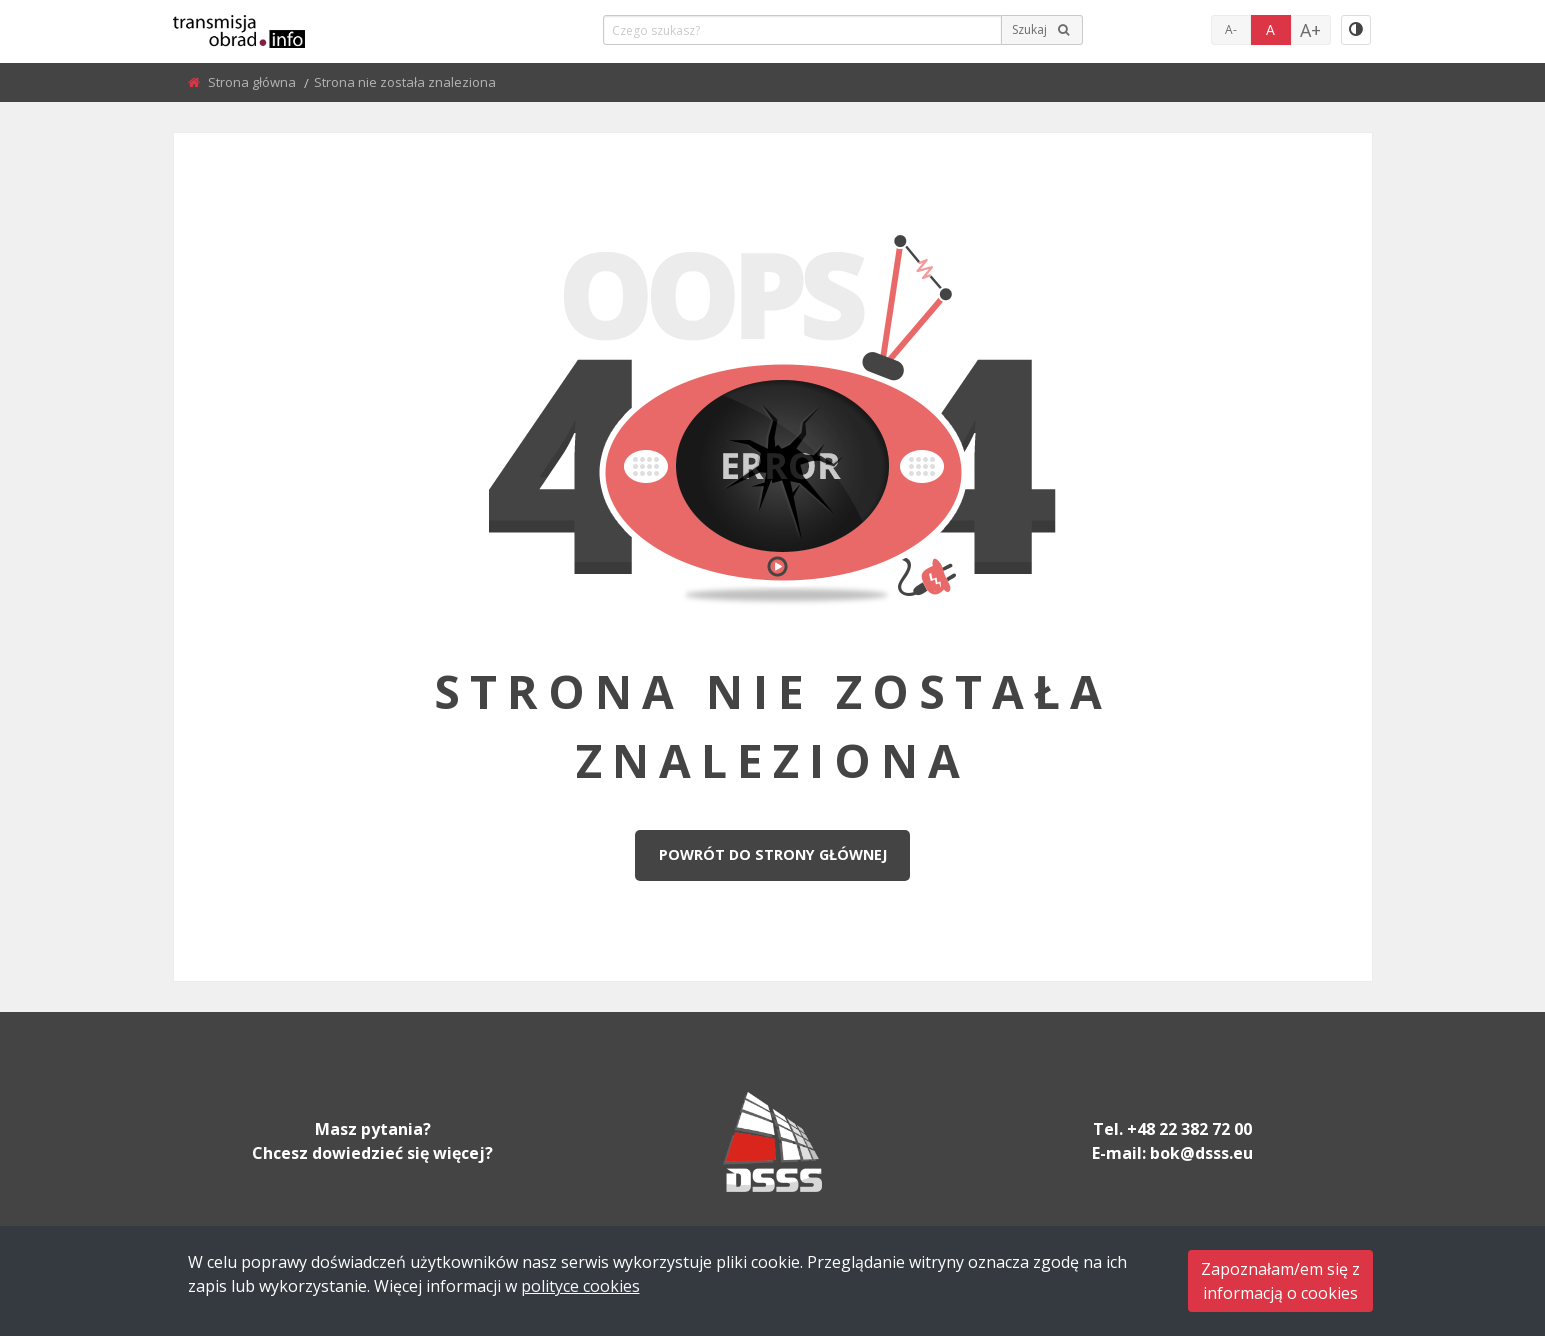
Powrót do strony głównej (773, 854)
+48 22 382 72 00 (1189, 1129)
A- (1231, 29)
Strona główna (253, 82)
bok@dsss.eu (1201, 1153)
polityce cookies (580, 1286)
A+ (1310, 30)
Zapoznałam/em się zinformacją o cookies (1280, 1281)
